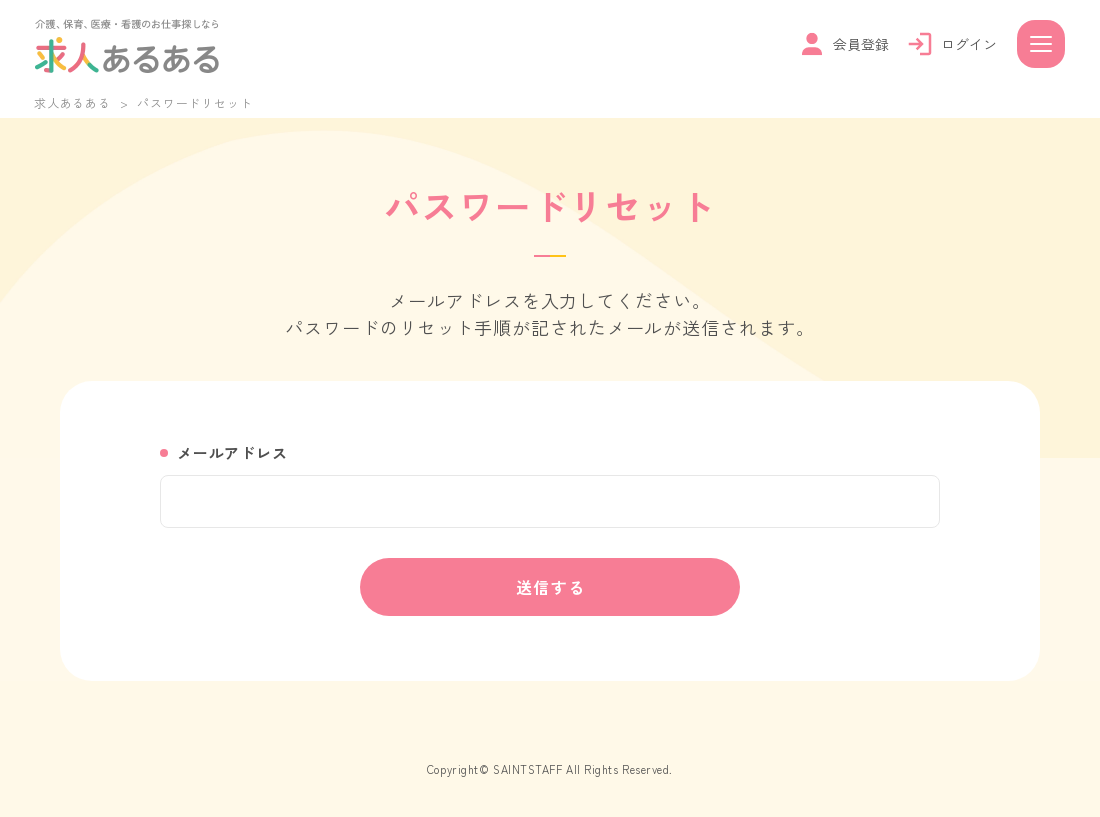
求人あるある (72, 102)
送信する (551, 587)
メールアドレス (232, 452)
